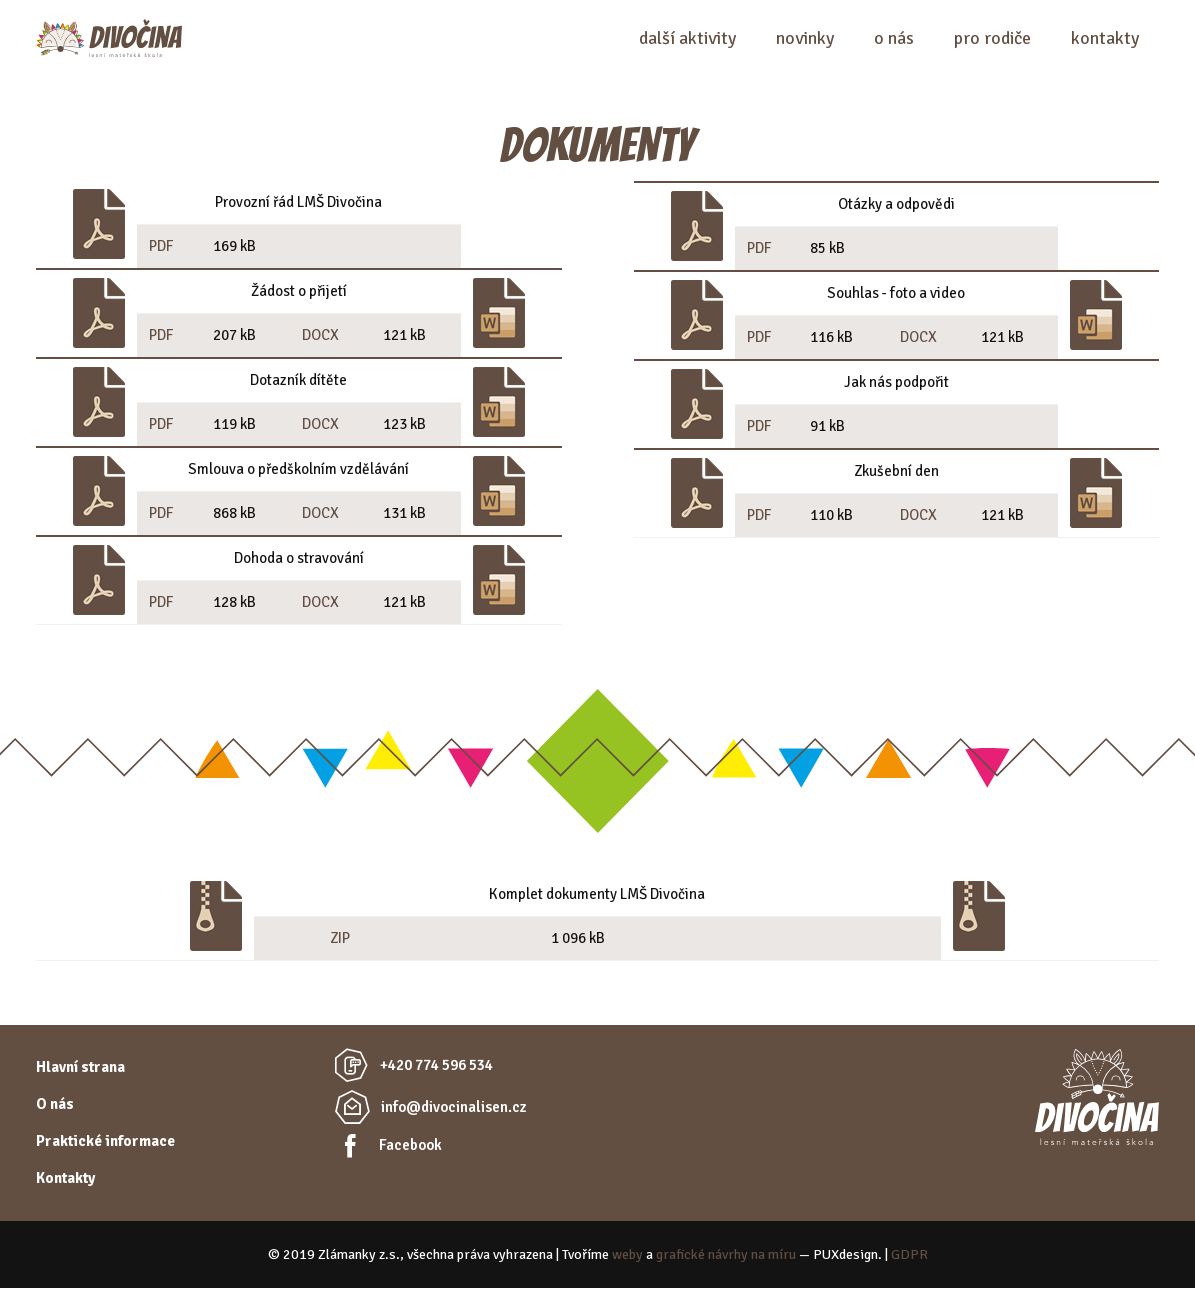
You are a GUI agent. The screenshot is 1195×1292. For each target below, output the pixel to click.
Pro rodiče (992, 40)
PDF (161, 250)
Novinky (805, 40)
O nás (894, 40)
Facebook (410, 1149)
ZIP (340, 942)
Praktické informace (105, 1145)
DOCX (320, 339)
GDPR (909, 1258)
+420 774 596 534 (436, 1069)
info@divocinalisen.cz (454, 1111)
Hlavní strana (80, 1071)
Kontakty (1105, 40)
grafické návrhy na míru (726, 1258)
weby (627, 1258)
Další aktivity (687, 40)
